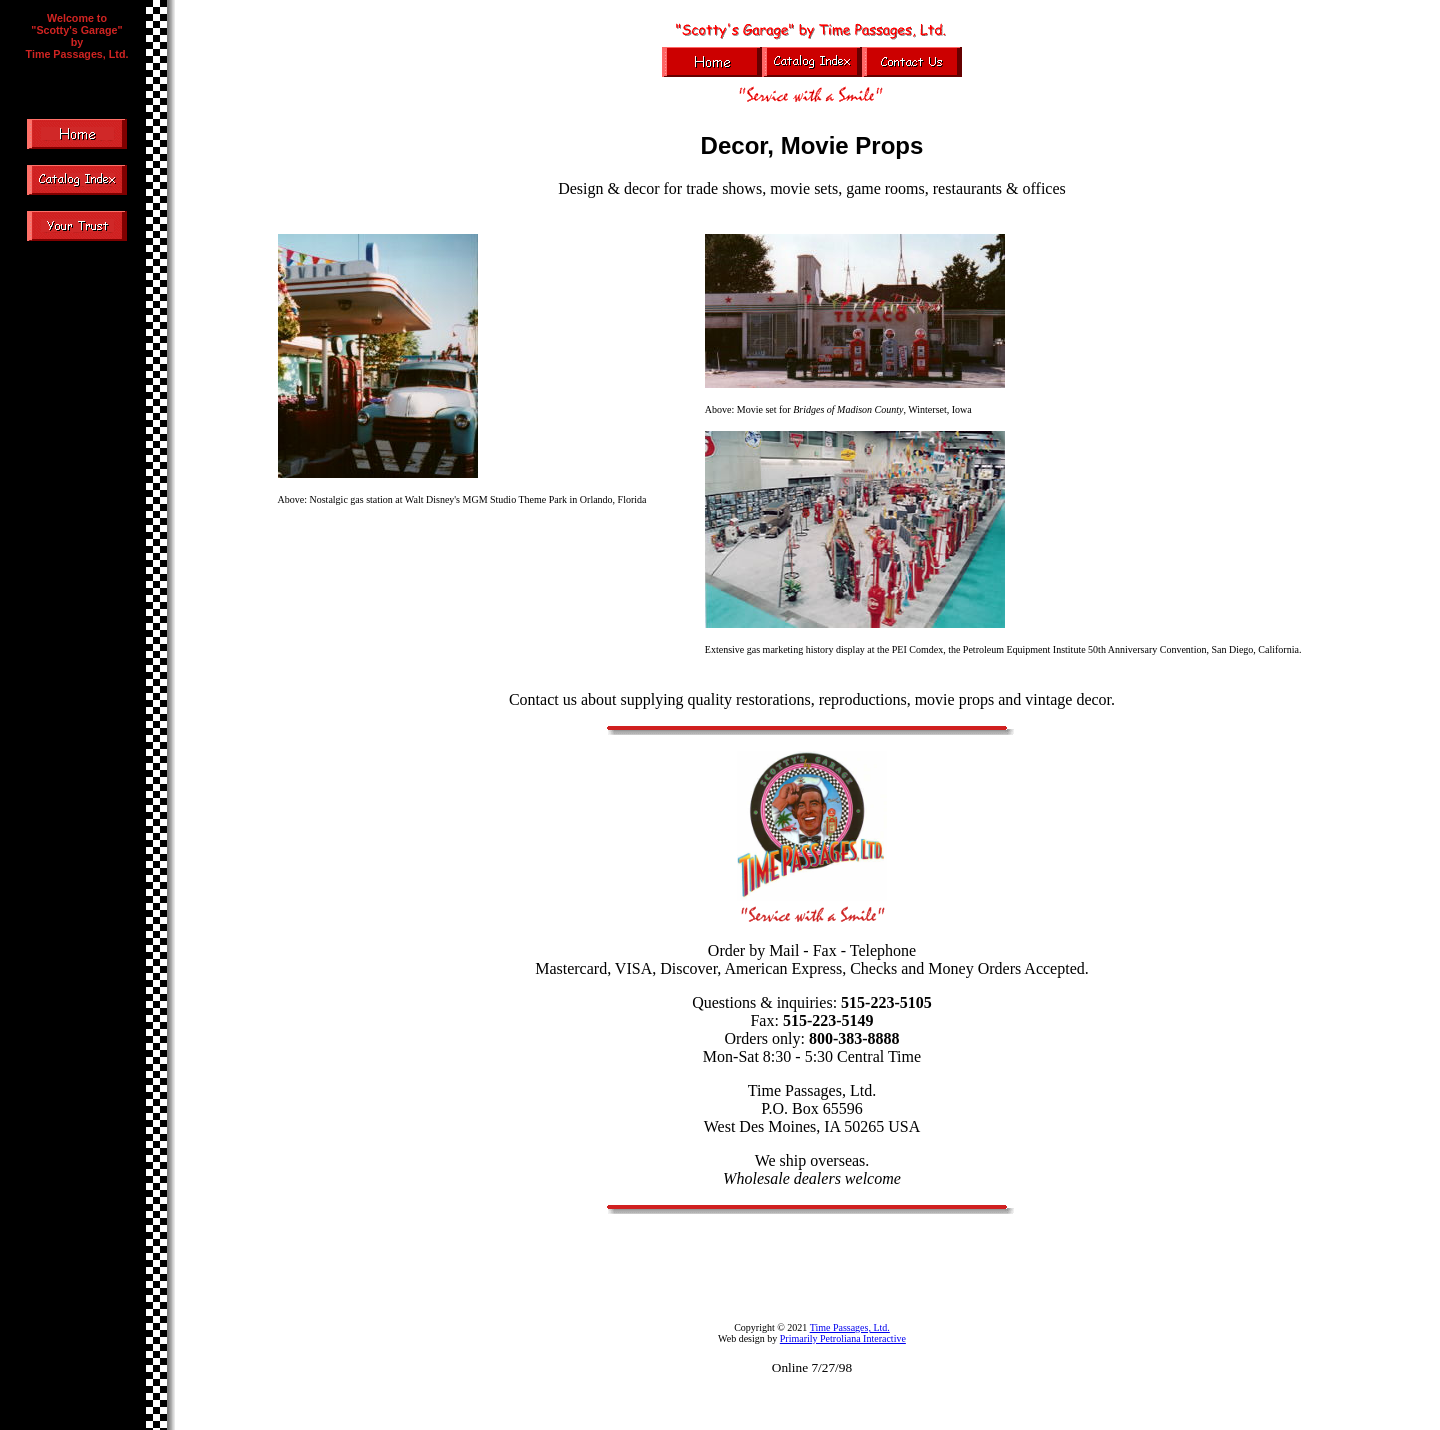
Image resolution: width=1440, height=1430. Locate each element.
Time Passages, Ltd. (850, 1327)
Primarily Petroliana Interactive (843, 1338)
